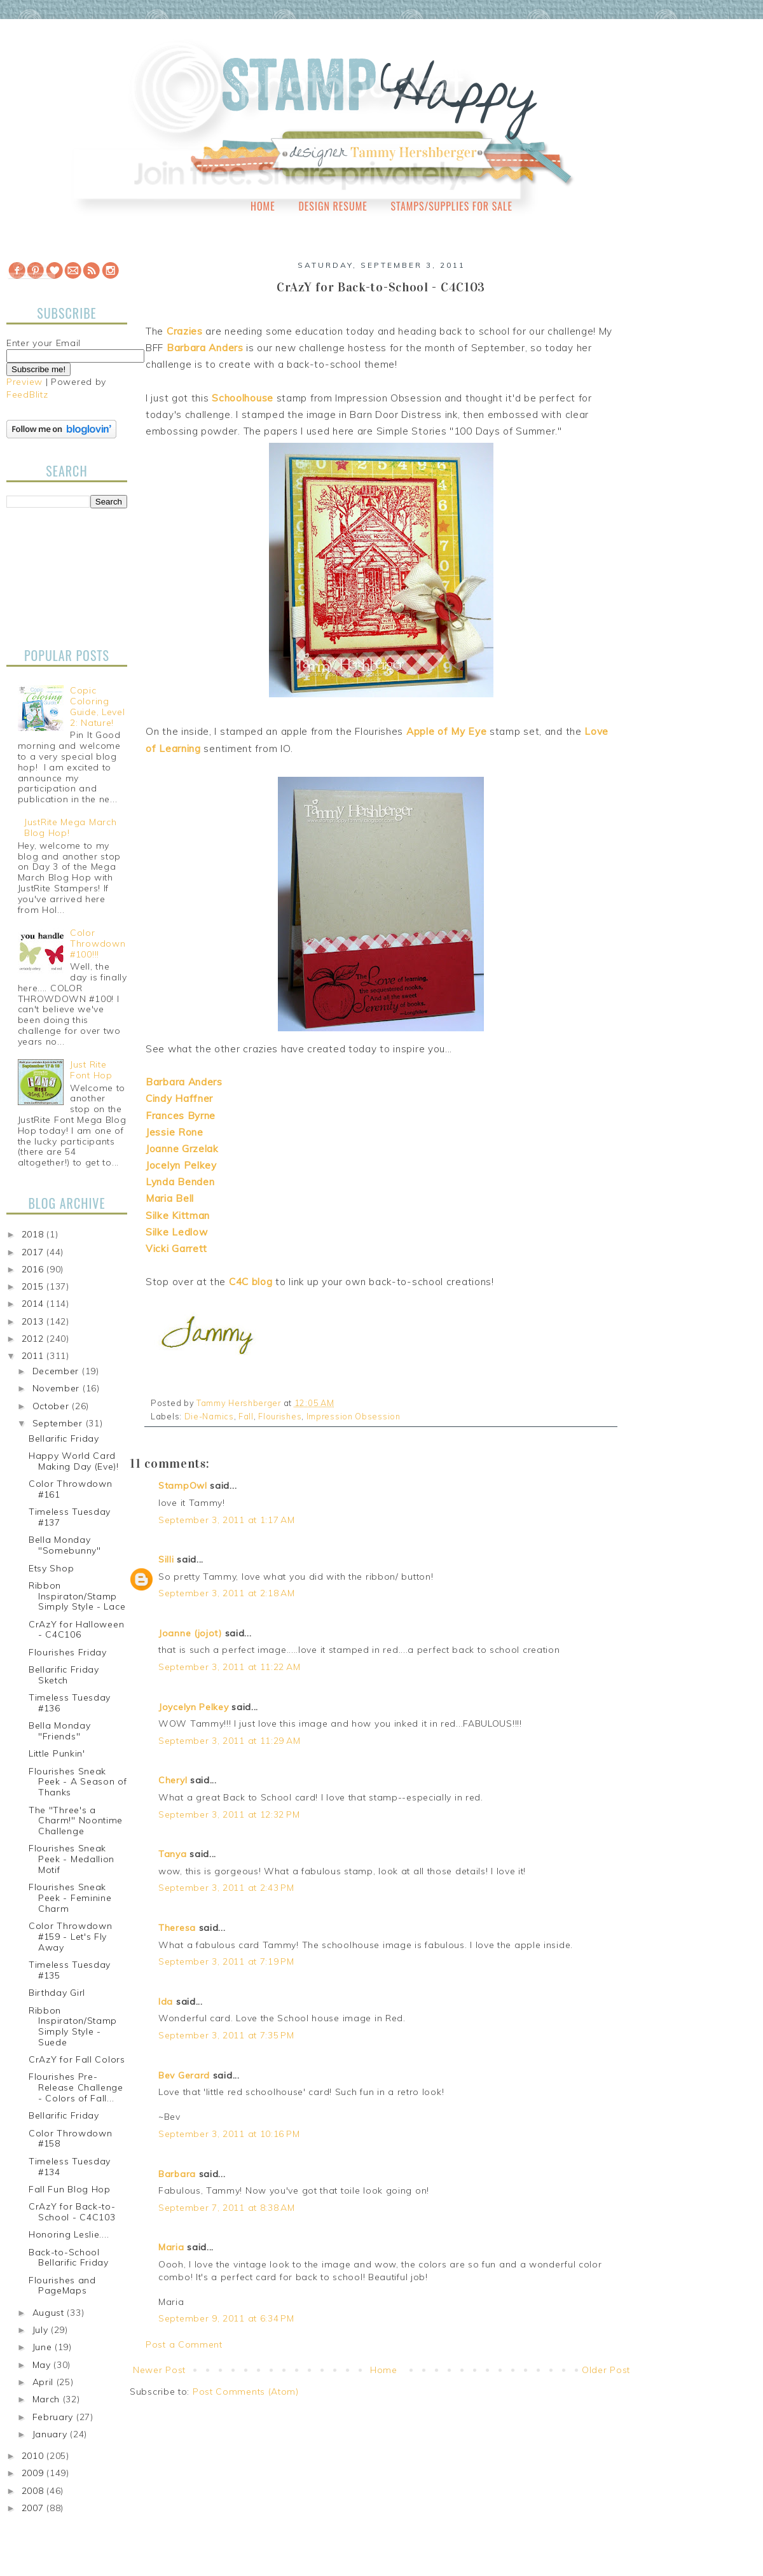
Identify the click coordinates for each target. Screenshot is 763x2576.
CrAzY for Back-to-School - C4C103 (72, 2212)
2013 (34, 1321)
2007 (34, 2508)
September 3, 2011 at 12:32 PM (228, 1814)
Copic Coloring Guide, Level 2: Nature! (97, 706)
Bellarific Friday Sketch (64, 1675)
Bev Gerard (184, 2075)
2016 (34, 1269)
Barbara (177, 2174)
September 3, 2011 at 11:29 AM (229, 1740)
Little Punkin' (57, 1753)
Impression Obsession (353, 1416)
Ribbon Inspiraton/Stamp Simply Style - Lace (77, 1596)
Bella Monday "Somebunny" (65, 1545)
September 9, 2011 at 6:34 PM (226, 2318)
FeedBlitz (27, 394)
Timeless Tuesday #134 (70, 2166)
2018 (34, 1234)
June (43, 2347)
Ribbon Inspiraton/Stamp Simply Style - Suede (73, 2026)
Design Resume (332, 206)
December (57, 1371)
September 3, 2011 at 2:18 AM (226, 1593)
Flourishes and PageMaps (62, 2285)
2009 (34, 2473)
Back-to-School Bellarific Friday (69, 2257)
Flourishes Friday (68, 1652)
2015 (34, 1286)
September (59, 1423)
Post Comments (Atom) (246, 2391)
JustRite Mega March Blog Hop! (70, 827)
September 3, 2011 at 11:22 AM (229, 1667)
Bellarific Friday (64, 1438)
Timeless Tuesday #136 (70, 1703)
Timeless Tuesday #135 (70, 1970)
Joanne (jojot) (190, 1633)
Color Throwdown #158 (71, 2138)
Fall (246, 1416)
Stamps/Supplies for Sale (451, 206)
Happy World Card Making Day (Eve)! (74, 1461)
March (47, 2399)
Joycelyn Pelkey (193, 1707)
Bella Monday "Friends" (59, 1731)
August (49, 2312)
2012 (34, 1338)
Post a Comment (184, 2344)
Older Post (606, 2370)
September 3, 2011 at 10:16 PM (228, 2134)
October (52, 1406)
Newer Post (159, 2370)
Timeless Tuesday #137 (70, 1517)
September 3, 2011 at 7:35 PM (226, 2035)
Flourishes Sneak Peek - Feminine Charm (70, 1897)
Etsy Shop (51, 1568)
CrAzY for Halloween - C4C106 (76, 1630)
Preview (24, 381)
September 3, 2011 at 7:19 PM (226, 1961)
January (51, 2434)
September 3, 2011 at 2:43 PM (226, 1887)
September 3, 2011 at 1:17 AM (226, 1520)
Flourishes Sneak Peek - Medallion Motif (71, 1859)
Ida (165, 2001)
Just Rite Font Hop (91, 1070)
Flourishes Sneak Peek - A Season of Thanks (78, 1782)
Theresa (177, 1927)
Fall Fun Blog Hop (70, 2189)
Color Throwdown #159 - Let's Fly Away (71, 1936)
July (42, 2330)
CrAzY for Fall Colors (77, 2059)
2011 (34, 1355)
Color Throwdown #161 (71, 1489)
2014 (34, 1303)
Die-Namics (209, 1416)
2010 (34, 2455)
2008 (34, 2490)
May (43, 2365)
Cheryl (172, 1780)
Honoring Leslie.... (69, 2234)
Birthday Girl (57, 1992)
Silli (166, 1559)
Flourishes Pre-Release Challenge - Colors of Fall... (76, 2087)
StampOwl (182, 1485)
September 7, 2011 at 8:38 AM (226, 2207)
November (57, 1388)
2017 (34, 1252)
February (54, 2417)
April (44, 2382)
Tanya (172, 1854)
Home (263, 206)
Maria (171, 2247)
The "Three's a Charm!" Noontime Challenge (76, 1820)
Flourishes (279, 1416)
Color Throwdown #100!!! (97, 943)
